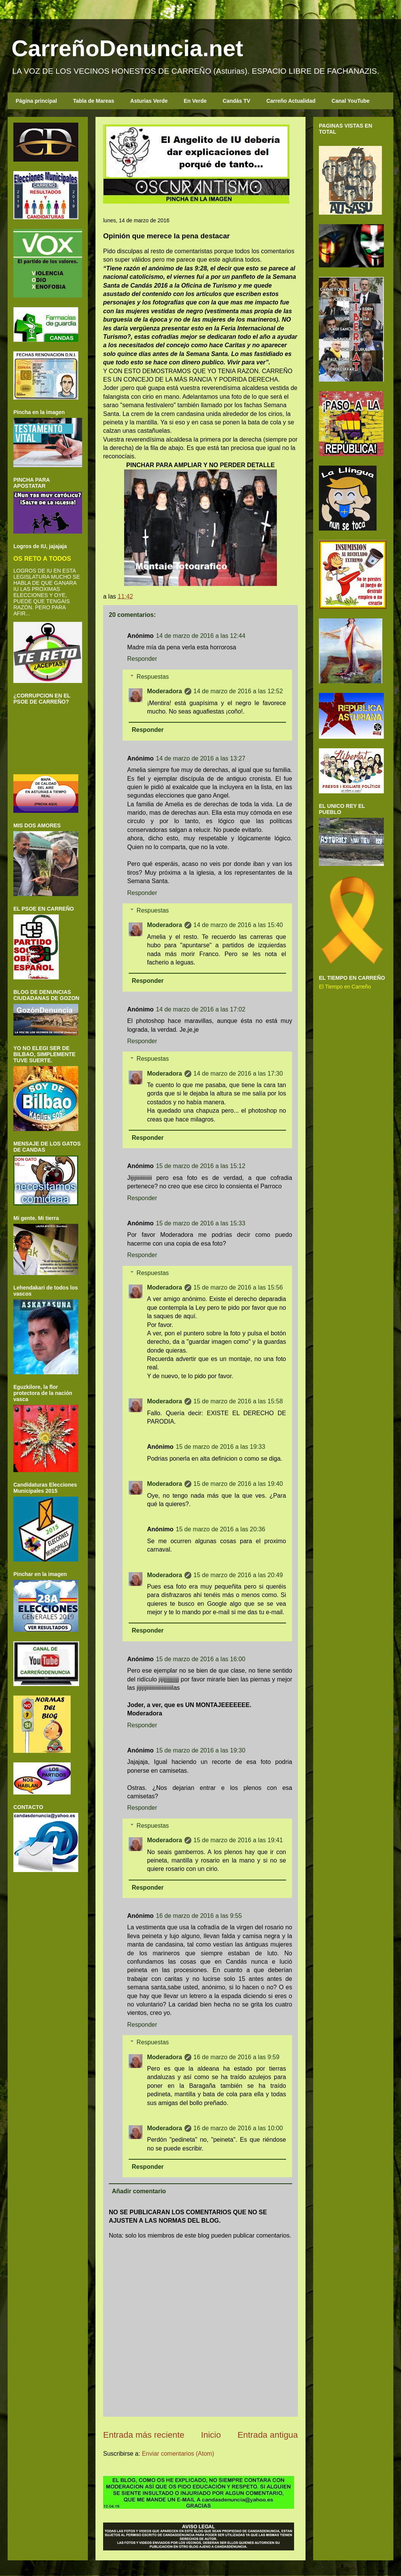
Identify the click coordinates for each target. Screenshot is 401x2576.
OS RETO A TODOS (42, 558)
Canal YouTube (350, 101)
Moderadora (164, 691)
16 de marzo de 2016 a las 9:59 (237, 2057)
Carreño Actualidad (290, 101)
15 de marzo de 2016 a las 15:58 (238, 1401)
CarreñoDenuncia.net (127, 48)
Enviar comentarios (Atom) (178, 2453)
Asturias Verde (149, 101)
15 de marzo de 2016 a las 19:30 (200, 1750)
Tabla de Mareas (93, 101)
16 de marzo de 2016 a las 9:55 (199, 1916)
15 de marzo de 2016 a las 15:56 (238, 1287)
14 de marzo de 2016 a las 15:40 (238, 925)
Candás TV (236, 101)
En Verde (195, 101)
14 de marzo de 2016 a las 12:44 (200, 636)
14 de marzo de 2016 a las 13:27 (200, 758)
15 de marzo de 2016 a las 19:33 (220, 1446)
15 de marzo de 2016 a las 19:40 (238, 1484)
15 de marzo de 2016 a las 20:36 (220, 1529)
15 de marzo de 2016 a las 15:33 (200, 1223)
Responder (142, 658)
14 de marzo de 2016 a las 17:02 (200, 1009)
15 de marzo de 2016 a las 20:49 (238, 1575)
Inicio (211, 2435)
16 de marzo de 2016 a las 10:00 (238, 2128)
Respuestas (153, 676)
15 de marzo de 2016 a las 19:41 (238, 1840)
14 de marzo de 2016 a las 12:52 (238, 691)
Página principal (36, 101)
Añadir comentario (139, 2191)
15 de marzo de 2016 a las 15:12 (200, 1166)
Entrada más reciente (143, 2435)
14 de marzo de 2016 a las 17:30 (238, 1073)
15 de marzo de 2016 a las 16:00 (200, 1659)
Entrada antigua (268, 2435)
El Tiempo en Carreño (345, 987)
